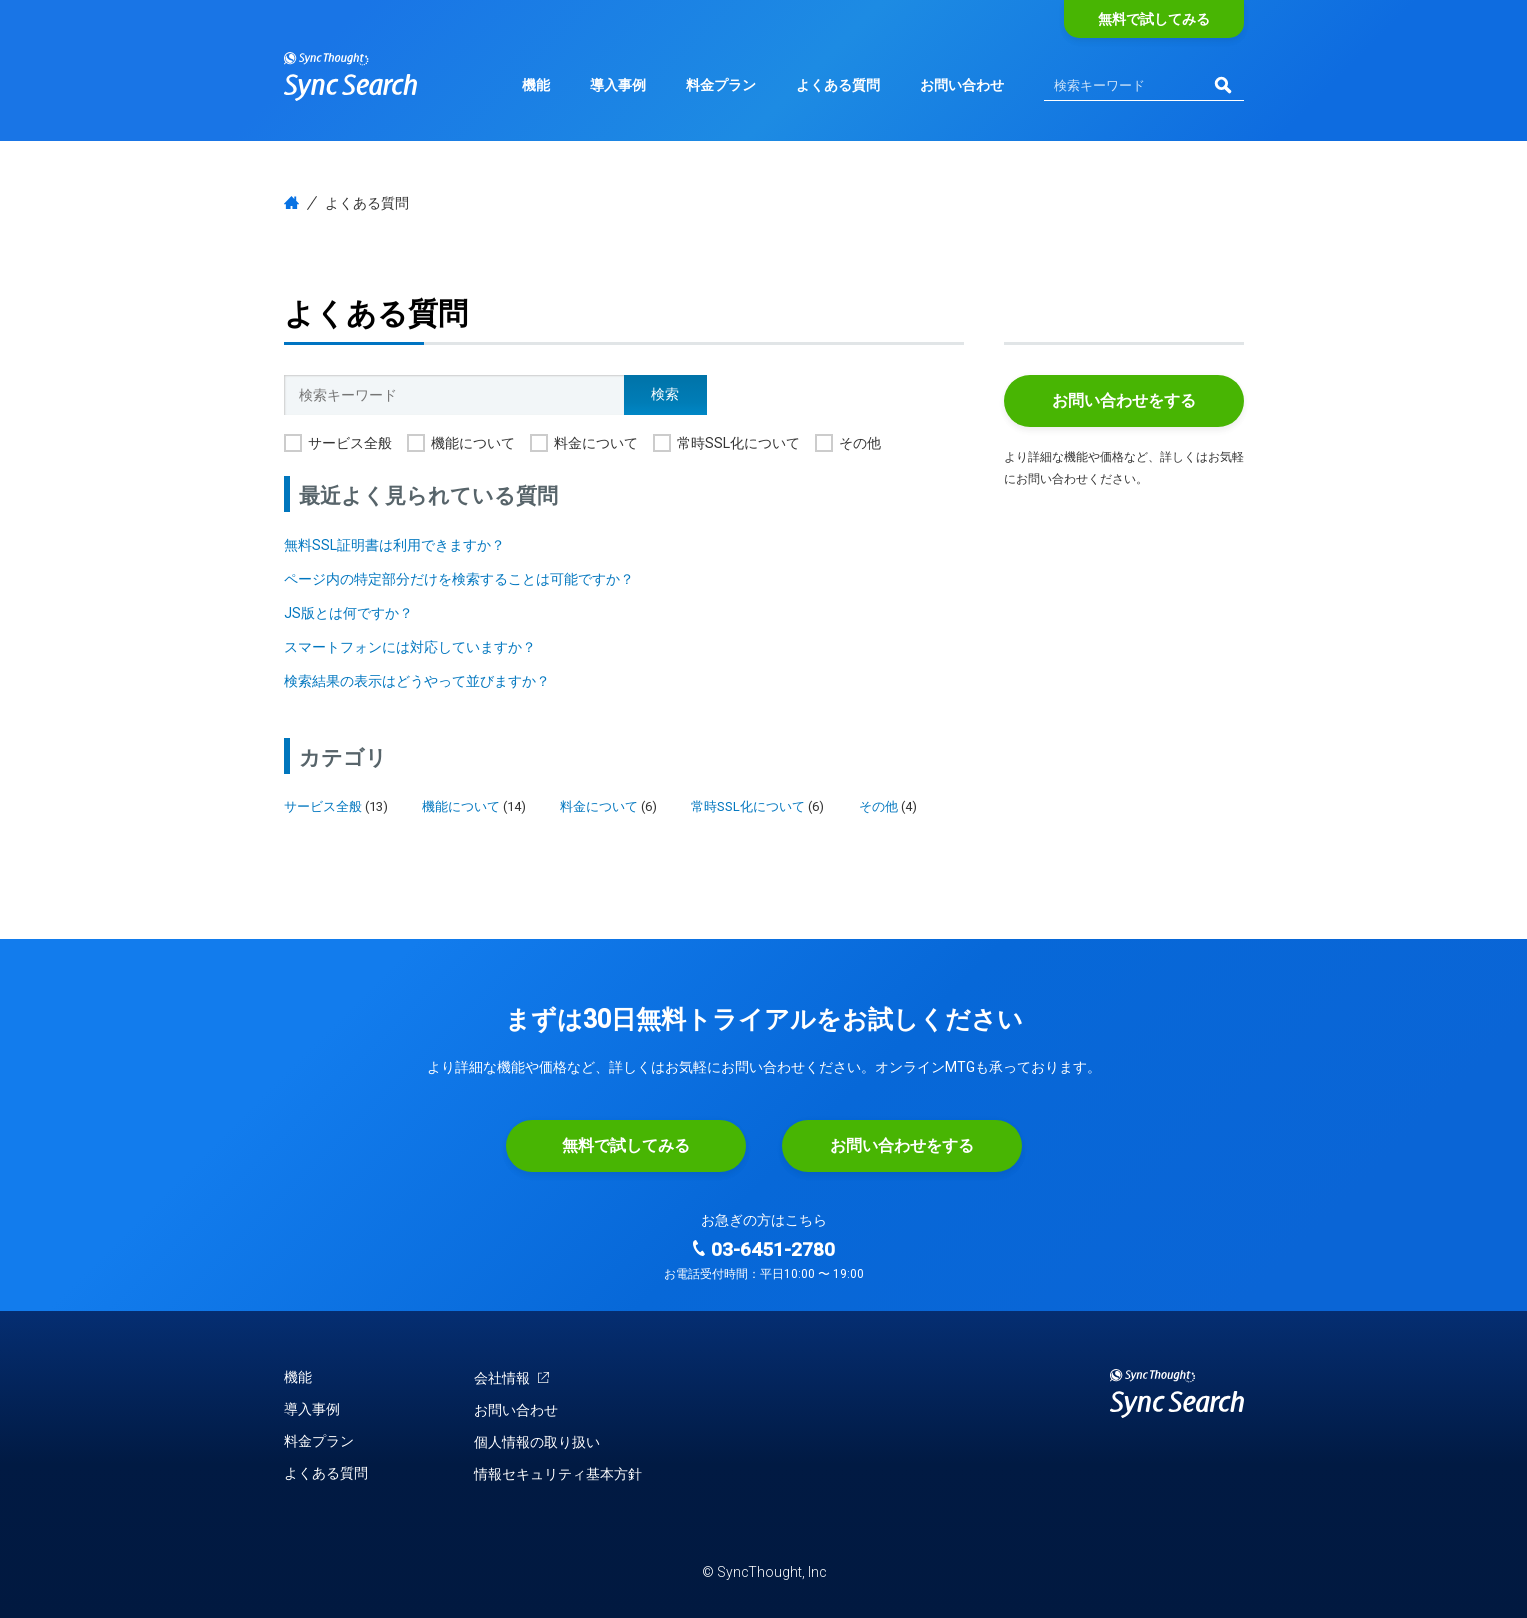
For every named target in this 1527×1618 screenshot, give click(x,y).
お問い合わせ (962, 85)
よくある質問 (838, 85)
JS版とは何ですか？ (348, 613)
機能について (473, 443)
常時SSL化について (738, 443)
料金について (596, 443)
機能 (536, 85)
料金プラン (721, 85)
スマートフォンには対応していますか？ (410, 647)
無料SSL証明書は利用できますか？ (394, 545)
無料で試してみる (1154, 19)
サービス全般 (350, 443)
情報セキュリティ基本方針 (558, 1474)
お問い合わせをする (1124, 400)
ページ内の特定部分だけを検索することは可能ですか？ (459, 579)
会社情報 (512, 1377)
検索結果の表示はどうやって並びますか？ (417, 681)
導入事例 (618, 85)
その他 (860, 443)
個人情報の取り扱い (537, 1442)
